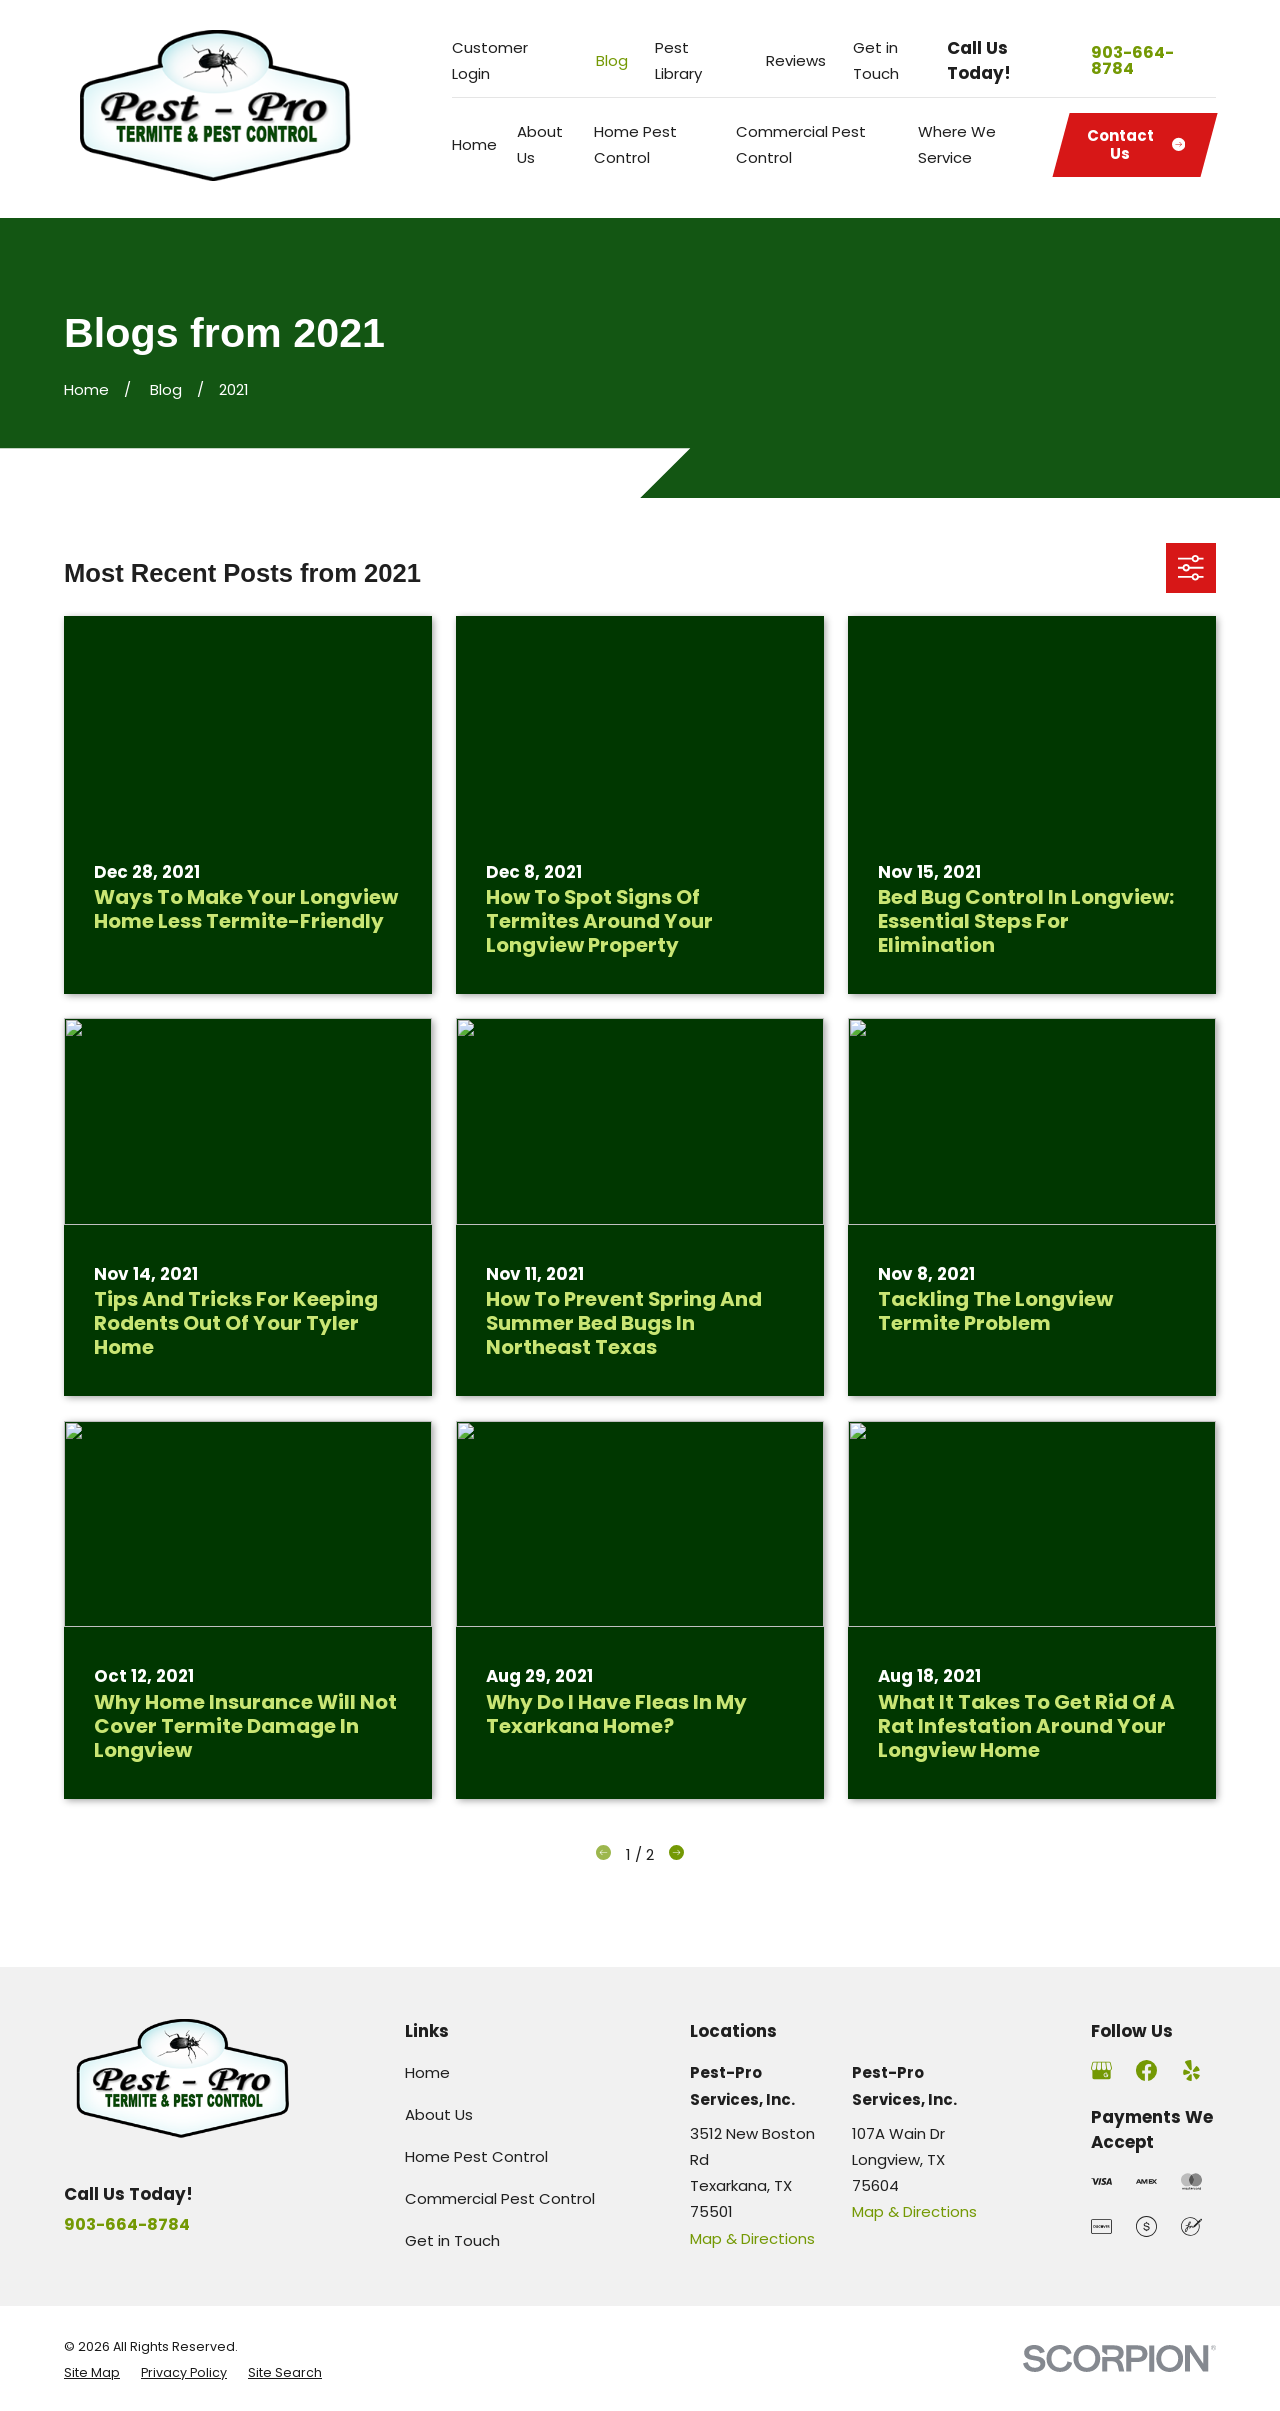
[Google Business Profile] (1101, 2070)
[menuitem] (92, 2373)
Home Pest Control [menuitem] (635, 144)
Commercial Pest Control (500, 2198)
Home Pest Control (476, 2156)
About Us (439, 2114)
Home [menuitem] (474, 144)
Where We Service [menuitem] (957, 144)
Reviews (796, 60)
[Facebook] (1146, 2070)
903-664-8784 (1132, 61)
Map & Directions (752, 2238)
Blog (612, 60)
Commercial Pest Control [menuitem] (801, 144)
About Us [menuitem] (540, 144)
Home (427, 2072)
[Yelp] (1191, 2070)
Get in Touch (452, 2240)
